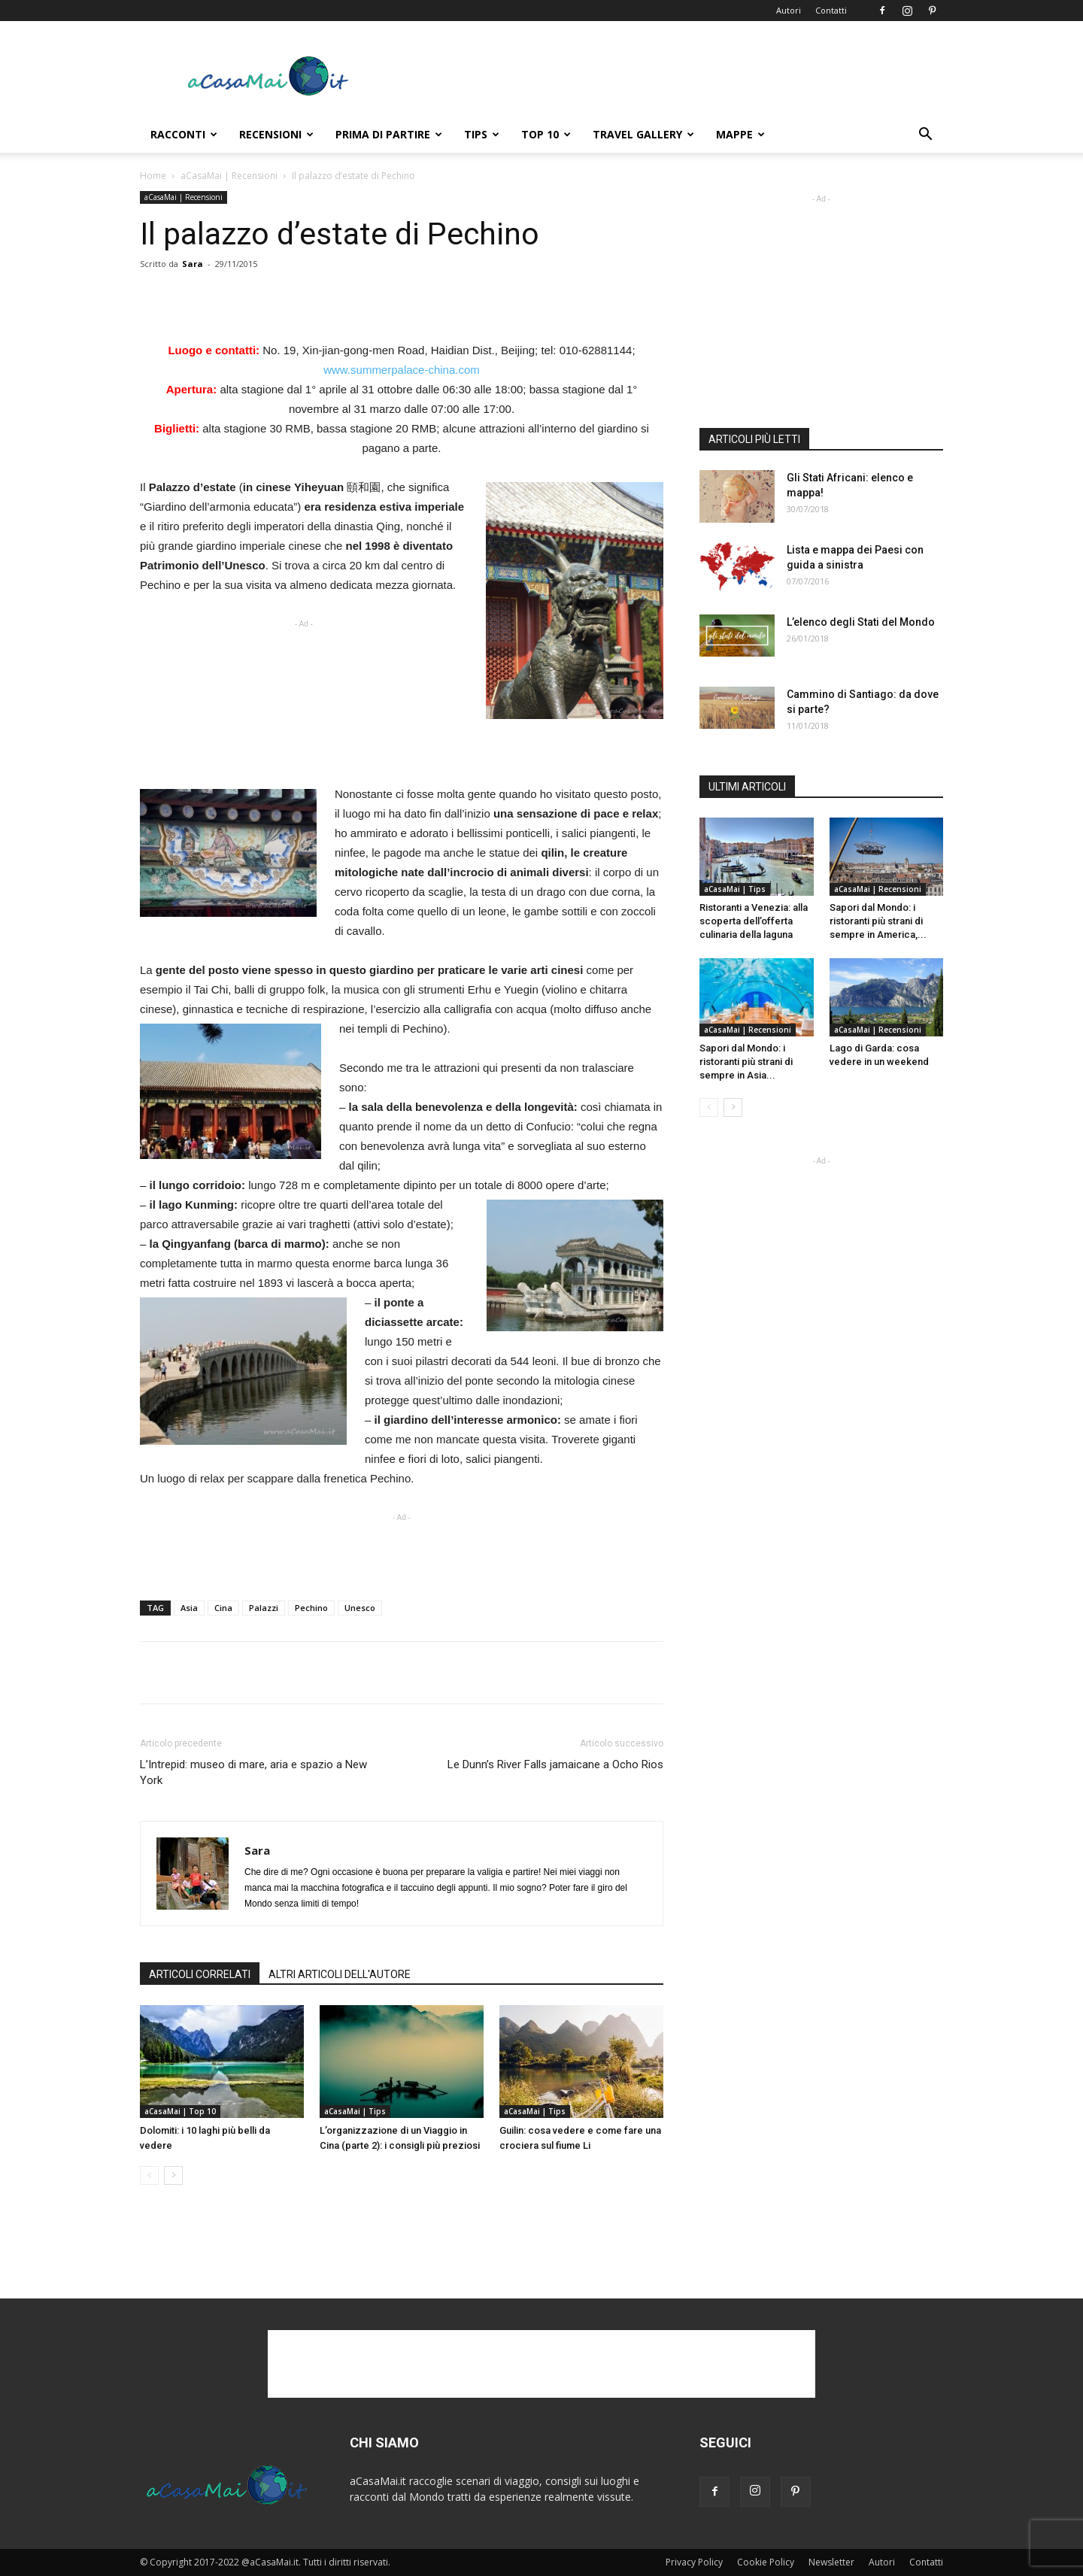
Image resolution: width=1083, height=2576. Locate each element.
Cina (223, 1607)
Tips (481, 134)
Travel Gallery (643, 134)
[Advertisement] (669, 76)
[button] (925, 136)
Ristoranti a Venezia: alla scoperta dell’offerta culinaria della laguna (753, 921)
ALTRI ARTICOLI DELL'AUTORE (339, 1974)
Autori (788, 10)
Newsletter (831, 2562)
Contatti (831, 10)
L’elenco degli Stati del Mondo (861, 622)
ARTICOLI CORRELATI (199, 1974)
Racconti (183, 134)
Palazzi (263, 1607)
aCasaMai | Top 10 (180, 2111)
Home (153, 175)
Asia (189, 1607)
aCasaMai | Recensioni (229, 175)
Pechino (311, 1607)
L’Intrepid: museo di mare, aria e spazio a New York (253, 1772)
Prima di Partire (388, 134)
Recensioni (276, 134)
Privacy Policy (694, 2562)
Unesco (359, 1607)
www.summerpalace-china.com (401, 369)
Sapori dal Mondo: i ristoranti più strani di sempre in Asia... (746, 1061)
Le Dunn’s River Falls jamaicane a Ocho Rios (555, 1764)
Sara (192, 263)
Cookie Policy (765, 2562)
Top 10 (546, 134)
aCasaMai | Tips (355, 2111)
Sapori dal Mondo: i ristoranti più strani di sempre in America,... (878, 921)
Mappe (740, 134)
